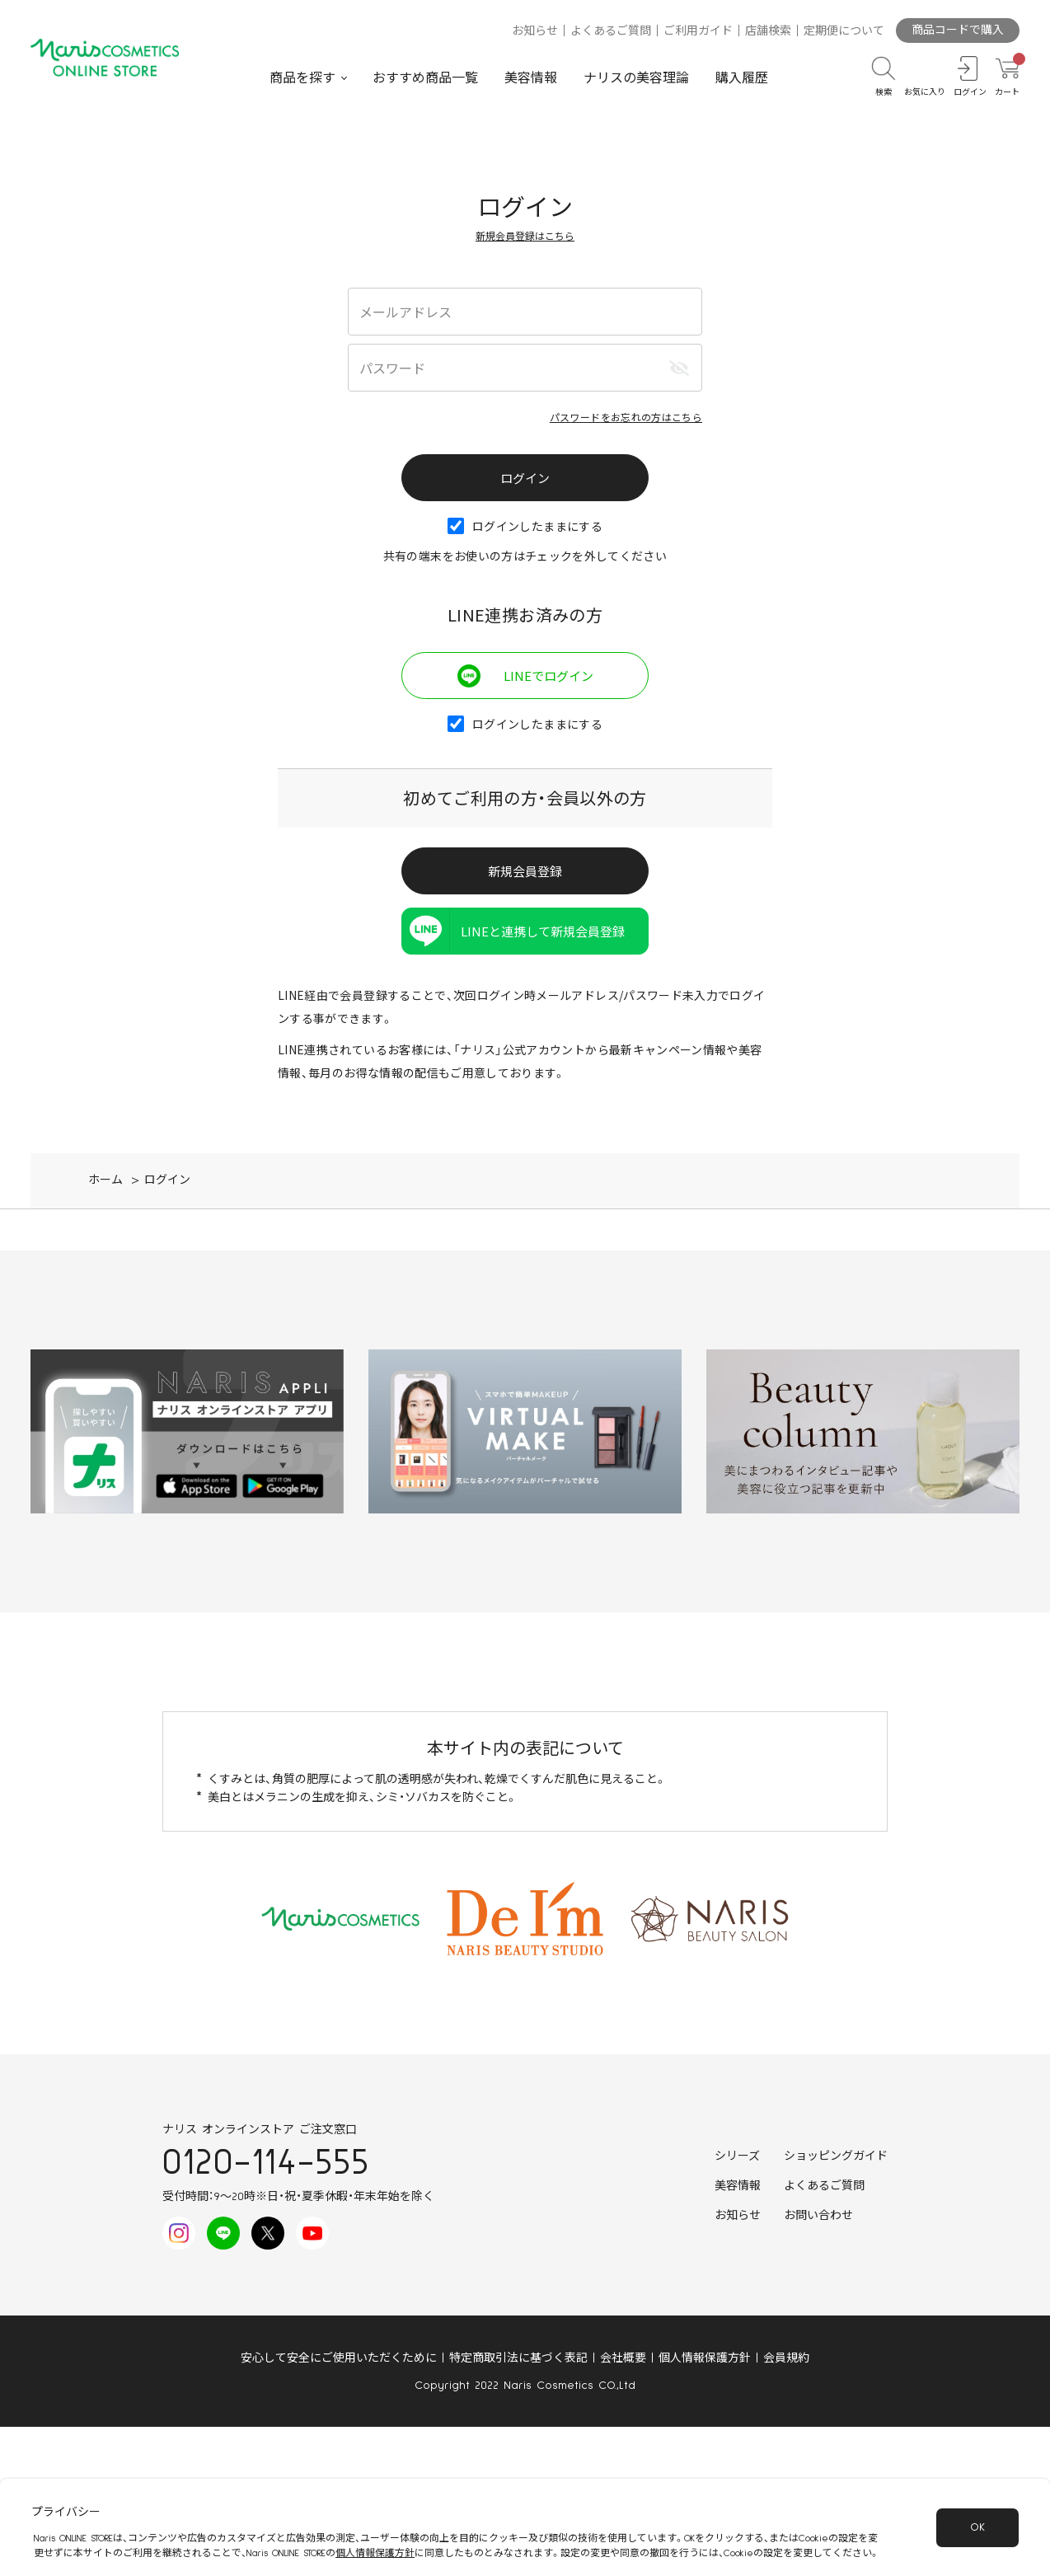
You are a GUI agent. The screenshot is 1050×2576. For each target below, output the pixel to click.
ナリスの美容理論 (636, 78)
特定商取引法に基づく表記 (518, 2358)
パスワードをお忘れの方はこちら (626, 417)
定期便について (844, 31)
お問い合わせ (818, 2216)
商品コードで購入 (958, 30)
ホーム (105, 1180)
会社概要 (623, 2358)
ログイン (167, 1180)
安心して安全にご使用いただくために (339, 2358)
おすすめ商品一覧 (425, 78)
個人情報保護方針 (705, 2358)
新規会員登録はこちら (525, 235)
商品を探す (302, 78)
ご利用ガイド (698, 31)
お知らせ (535, 31)
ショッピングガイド (836, 2156)
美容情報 (530, 78)
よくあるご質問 (610, 31)
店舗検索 (768, 31)
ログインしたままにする (525, 526)
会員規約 (786, 2358)
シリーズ (737, 2156)
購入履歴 (741, 78)
